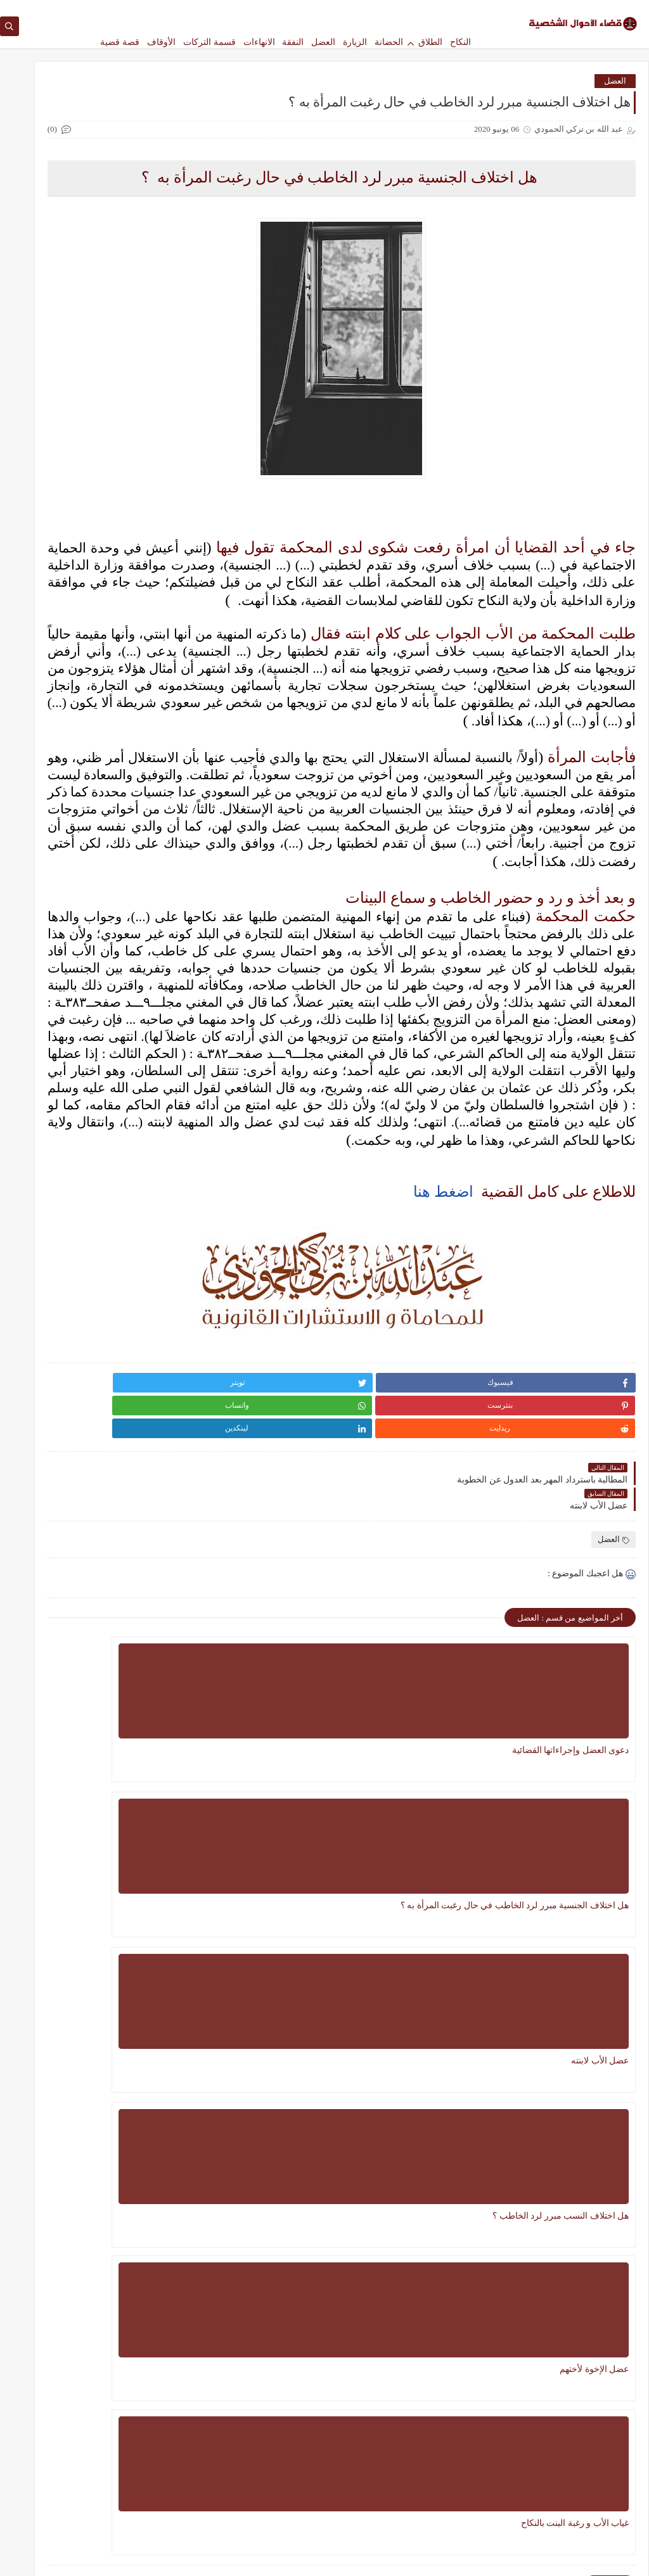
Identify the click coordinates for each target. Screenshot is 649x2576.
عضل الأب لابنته (320, 1903)
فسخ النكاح (157, 1415)
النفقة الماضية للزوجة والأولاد (101, 511)
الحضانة (389, 42)
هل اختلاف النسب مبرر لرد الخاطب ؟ (579, 2064)
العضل (323, 42)
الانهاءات (259, 42)
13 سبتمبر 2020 (61, 829)
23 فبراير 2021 (61, 536)
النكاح (460, 42)
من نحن (402, 10)
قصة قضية (119, 42)
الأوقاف (161, 42)
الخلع (167, 1268)
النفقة (293, 42)
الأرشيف (254, 10)
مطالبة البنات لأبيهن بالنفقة (101, 950)
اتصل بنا (369, 10)
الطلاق (430, 42)
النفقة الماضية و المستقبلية (101, 803)
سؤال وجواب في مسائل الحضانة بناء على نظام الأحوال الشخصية (329, 2344)
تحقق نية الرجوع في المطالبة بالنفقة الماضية (101, 663)
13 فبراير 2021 (61, 683)
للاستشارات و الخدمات (312, 10)
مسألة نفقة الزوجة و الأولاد (101, 1087)
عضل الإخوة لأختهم (454, 2058)
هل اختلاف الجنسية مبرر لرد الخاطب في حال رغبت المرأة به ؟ (435, 1910)
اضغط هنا (443, 1446)
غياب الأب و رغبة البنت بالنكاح (295, 2058)
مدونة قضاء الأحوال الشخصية (513, 2559)
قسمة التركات (209, 42)
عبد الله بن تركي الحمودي (132, 536)
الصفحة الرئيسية (448, 10)
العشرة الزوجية (149, 1331)
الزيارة (355, 42)
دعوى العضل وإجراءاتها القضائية (586, 1909)
